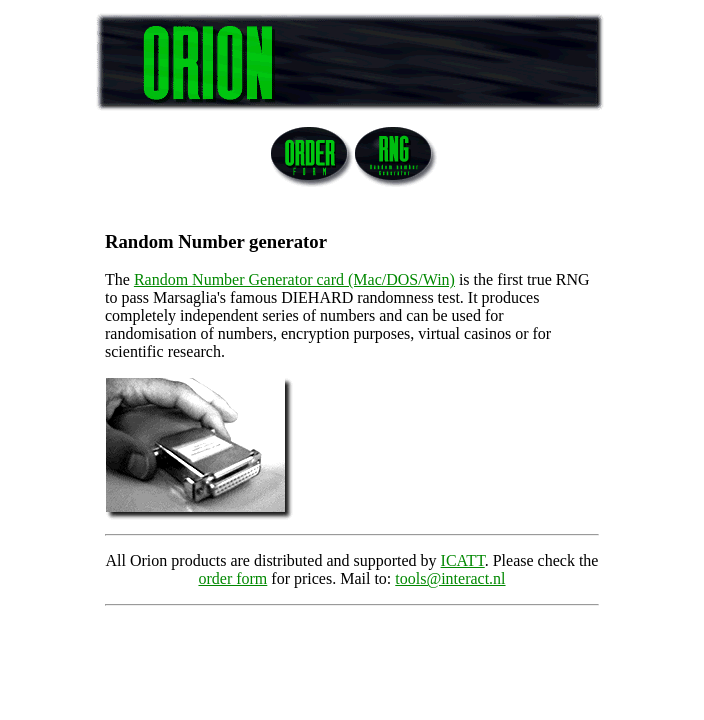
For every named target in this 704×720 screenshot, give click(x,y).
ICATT (463, 560)
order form (232, 578)
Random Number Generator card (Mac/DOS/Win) (294, 279)
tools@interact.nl (450, 578)
